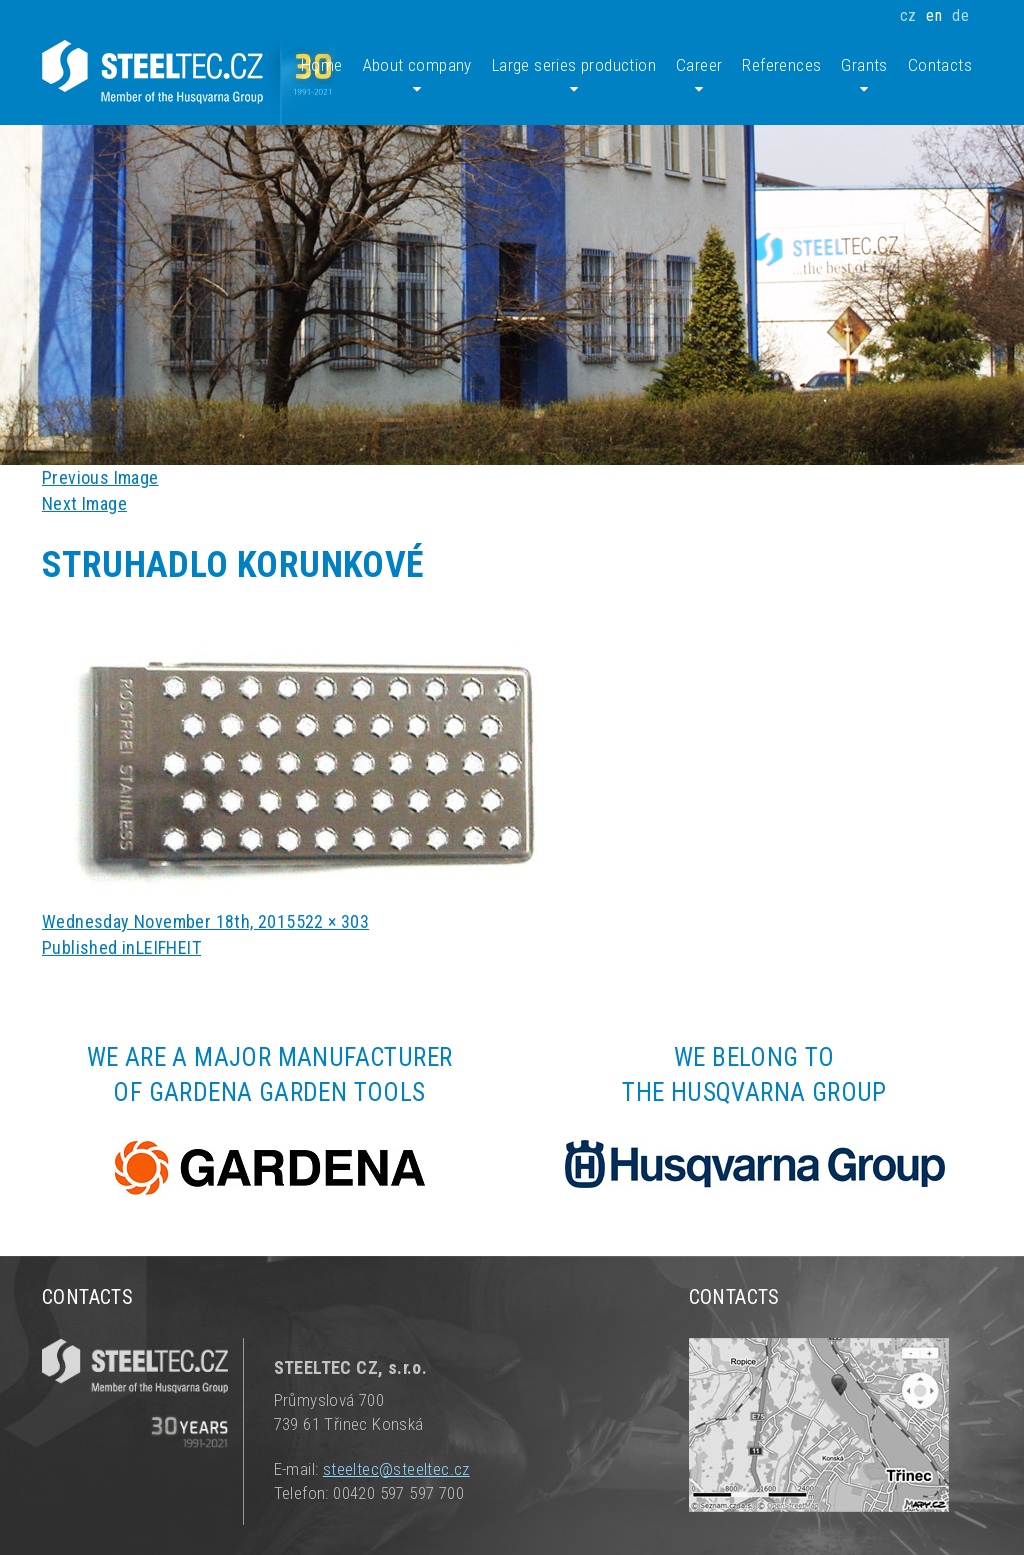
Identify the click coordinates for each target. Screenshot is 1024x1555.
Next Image (84, 503)
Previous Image (100, 477)
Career (699, 76)
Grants (864, 76)
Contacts (940, 65)
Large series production (574, 76)
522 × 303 (333, 921)
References (781, 65)
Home (322, 65)
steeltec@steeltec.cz (396, 1469)
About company (417, 76)
